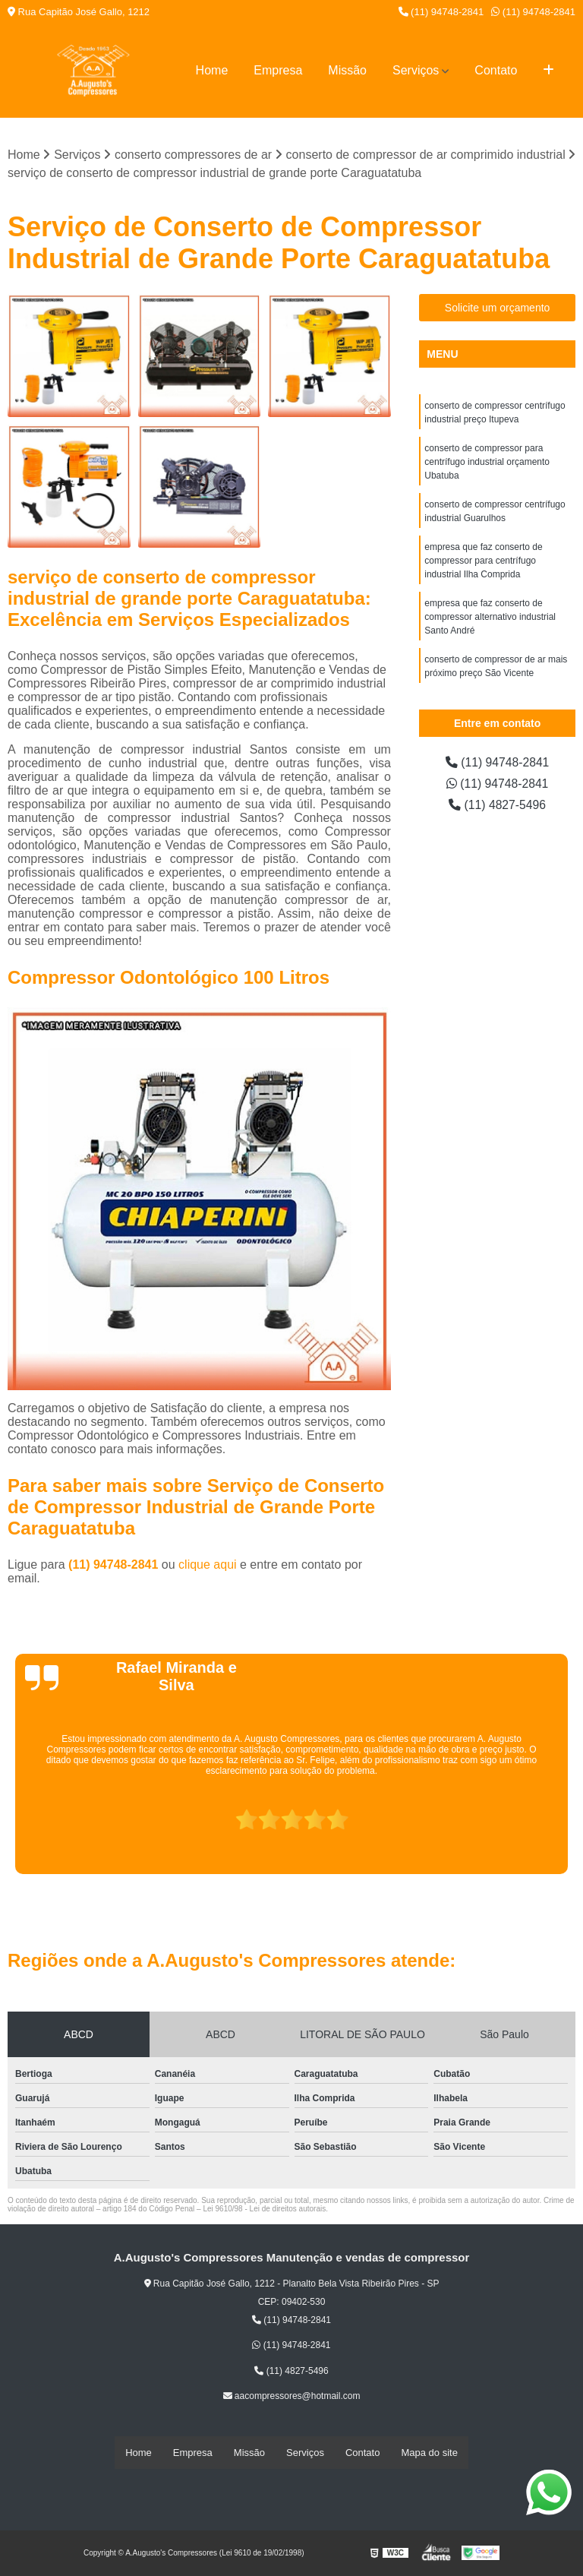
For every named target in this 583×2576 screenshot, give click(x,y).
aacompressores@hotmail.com (292, 2396)
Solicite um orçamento (497, 308)
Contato (495, 70)
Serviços (415, 70)
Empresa (278, 70)
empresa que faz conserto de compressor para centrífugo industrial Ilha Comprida (483, 561)
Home (212, 70)
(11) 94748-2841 (441, 11)
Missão (347, 70)
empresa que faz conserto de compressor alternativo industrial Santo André (490, 618)
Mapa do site (429, 2452)
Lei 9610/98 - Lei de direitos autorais (264, 2209)
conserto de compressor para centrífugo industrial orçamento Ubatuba (487, 463)
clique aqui (207, 1565)
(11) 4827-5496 (497, 805)
